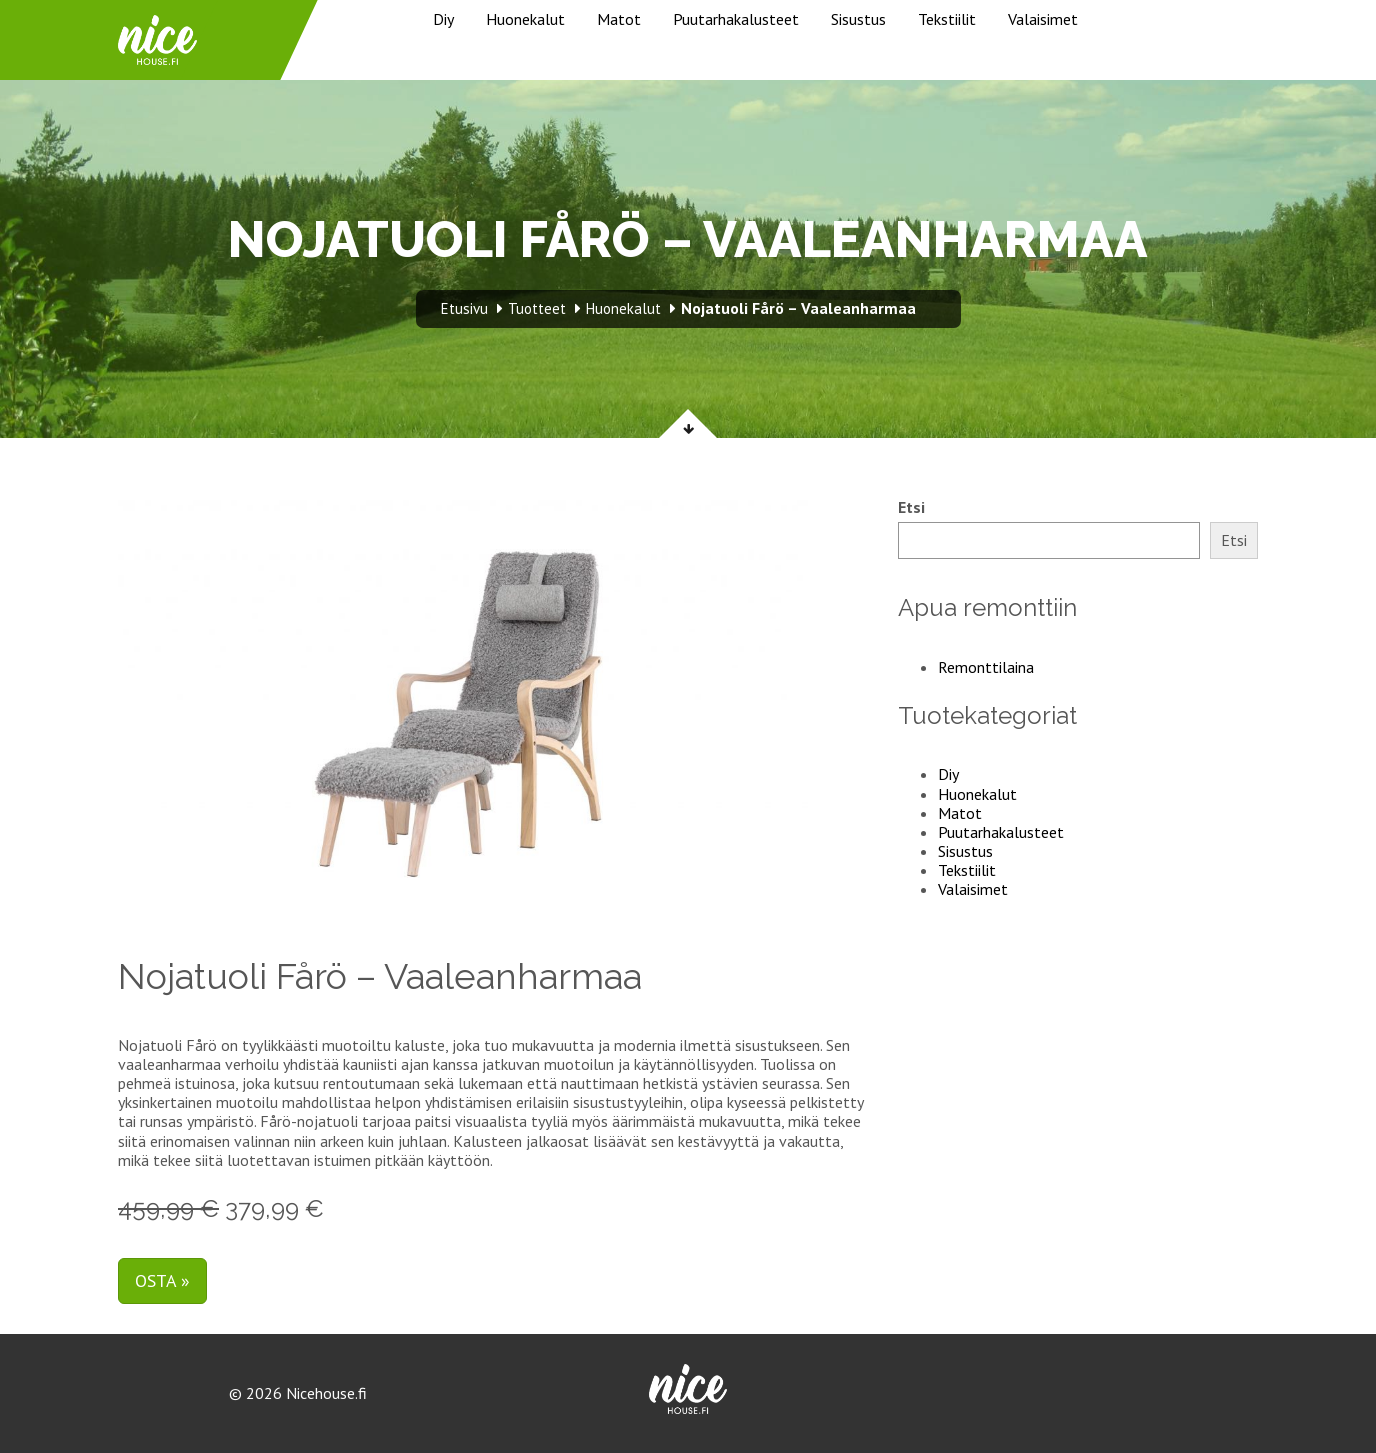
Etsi (911, 507)
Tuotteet (537, 308)
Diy (443, 19)
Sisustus (858, 19)
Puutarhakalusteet (736, 19)
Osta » (162, 1280)
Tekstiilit (947, 19)
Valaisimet (1043, 19)
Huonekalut (525, 19)
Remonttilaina (986, 667)
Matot (619, 19)
